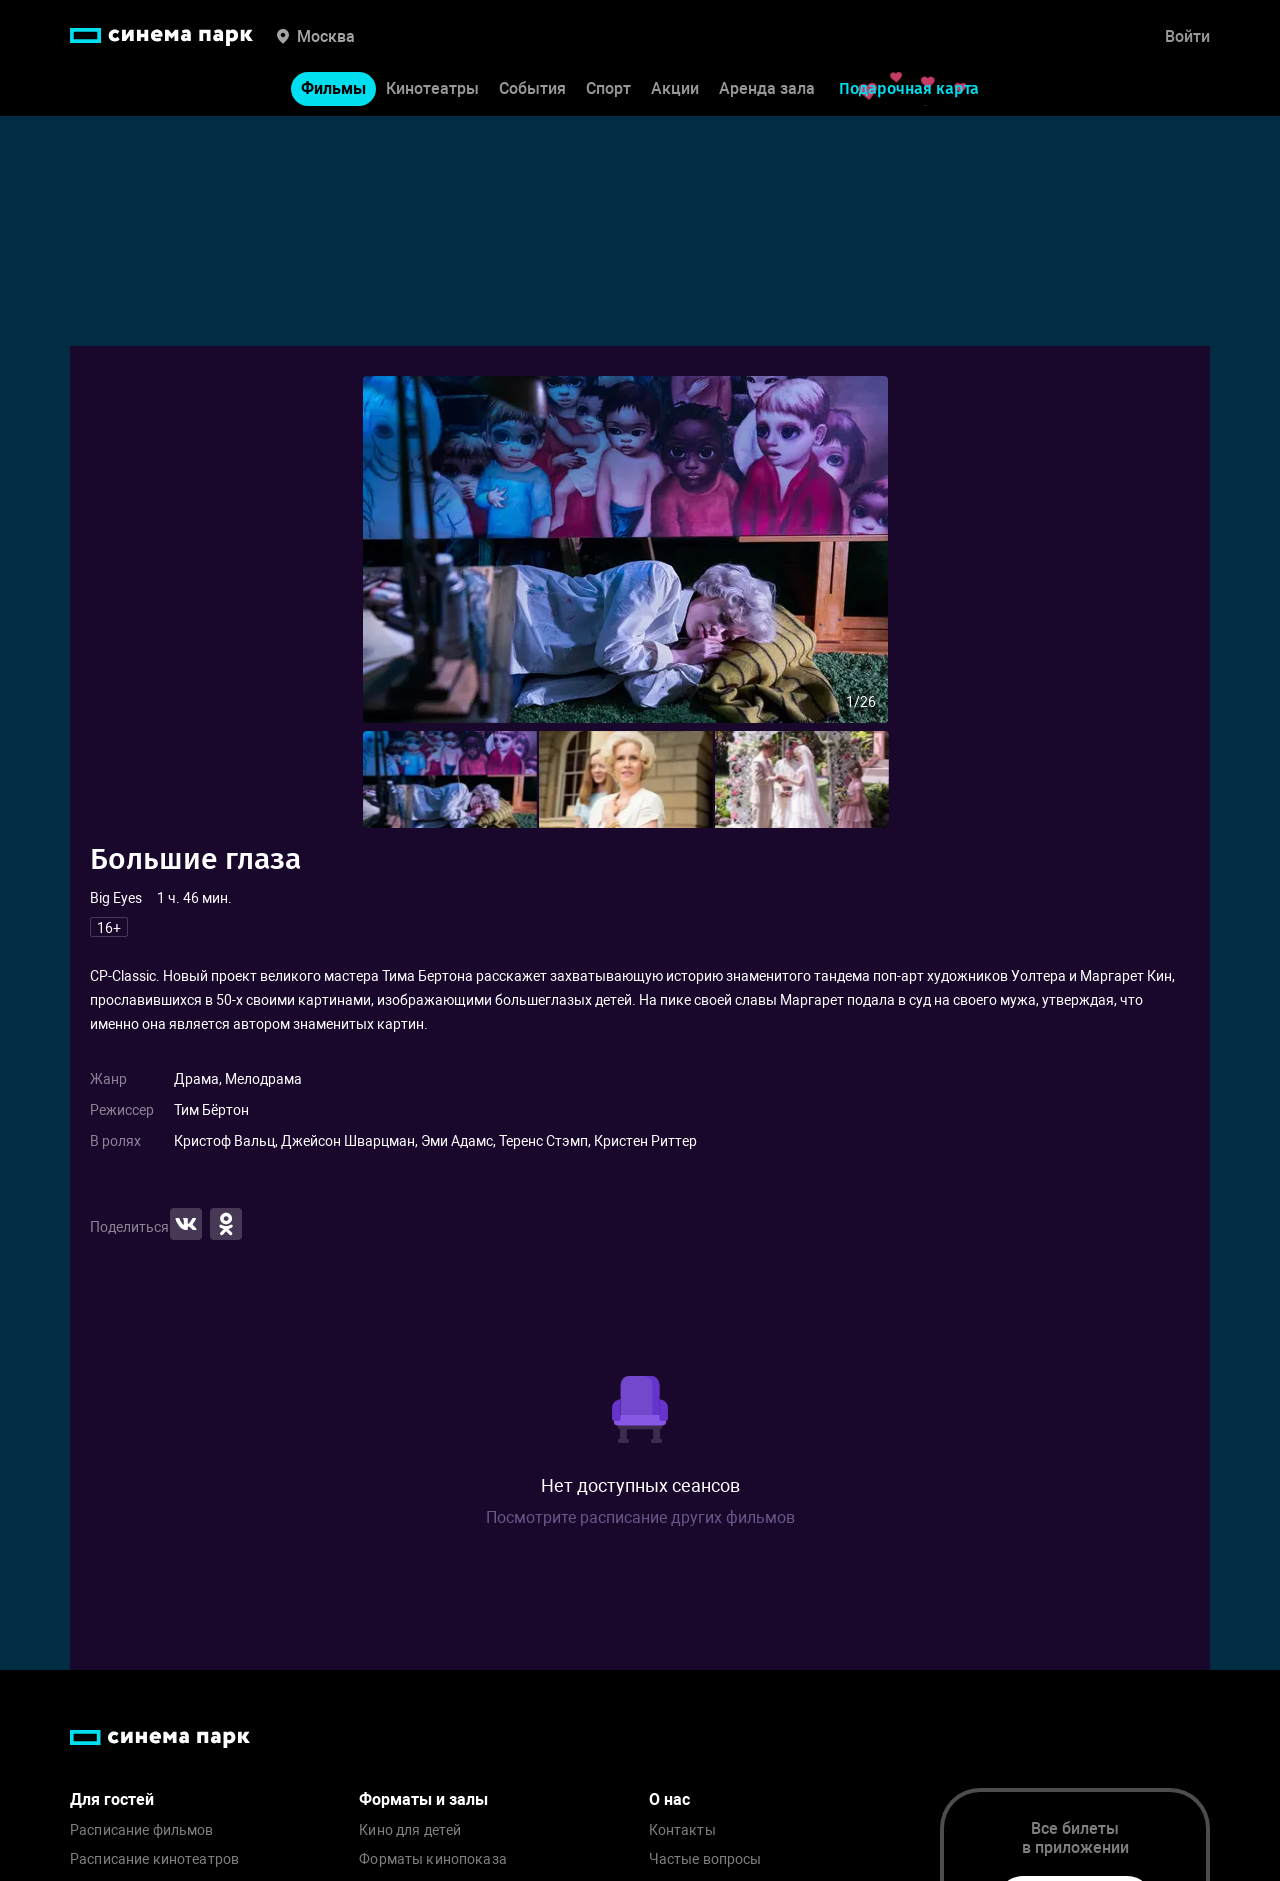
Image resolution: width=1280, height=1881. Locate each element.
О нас (669, 1799)
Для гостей (112, 1799)
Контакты (682, 1830)
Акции (675, 88)
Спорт (608, 88)
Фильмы (333, 88)
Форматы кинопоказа (433, 1859)
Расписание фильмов (142, 1830)
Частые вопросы (705, 1859)
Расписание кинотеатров (154, 1859)
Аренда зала (767, 88)
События (532, 88)
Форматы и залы (423, 1799)
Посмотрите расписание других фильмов (640, 1517)
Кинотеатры (432, 88)
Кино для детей (410, 1830)
